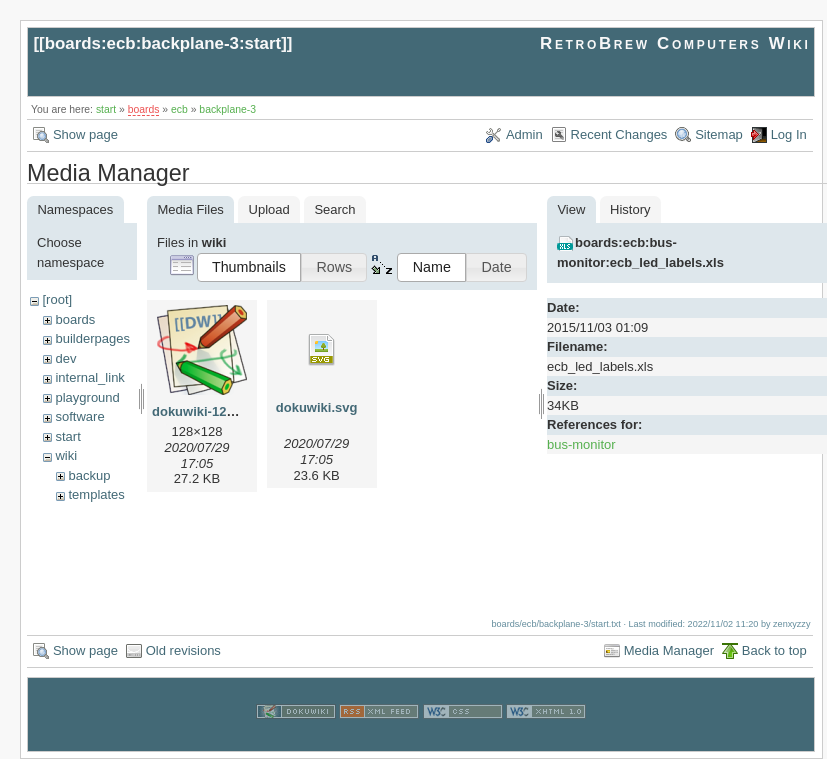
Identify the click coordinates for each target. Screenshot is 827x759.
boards (144, 109)
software (79, 416)
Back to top (774, 650)
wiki (66, 455)
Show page (85, 134)
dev (65, 358)
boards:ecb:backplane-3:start (163, 43)
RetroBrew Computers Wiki (675, 43)
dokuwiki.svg (317, 407)
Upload (269, 209)
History (630, 209)
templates (96, 494)
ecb (179, 109)
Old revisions (183, 650)
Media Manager (669, 650)
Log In (789, 134)
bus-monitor (581, 444)
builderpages (92, 338)
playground (87, 397)
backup (89, 475)
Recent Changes (619, 134)
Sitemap (719, 134)
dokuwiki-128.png (206, 411)
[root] (57, 299)
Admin (524, 134)
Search (334, 209)
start (106, 109)
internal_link (89, 377)
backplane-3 (227, 109)
